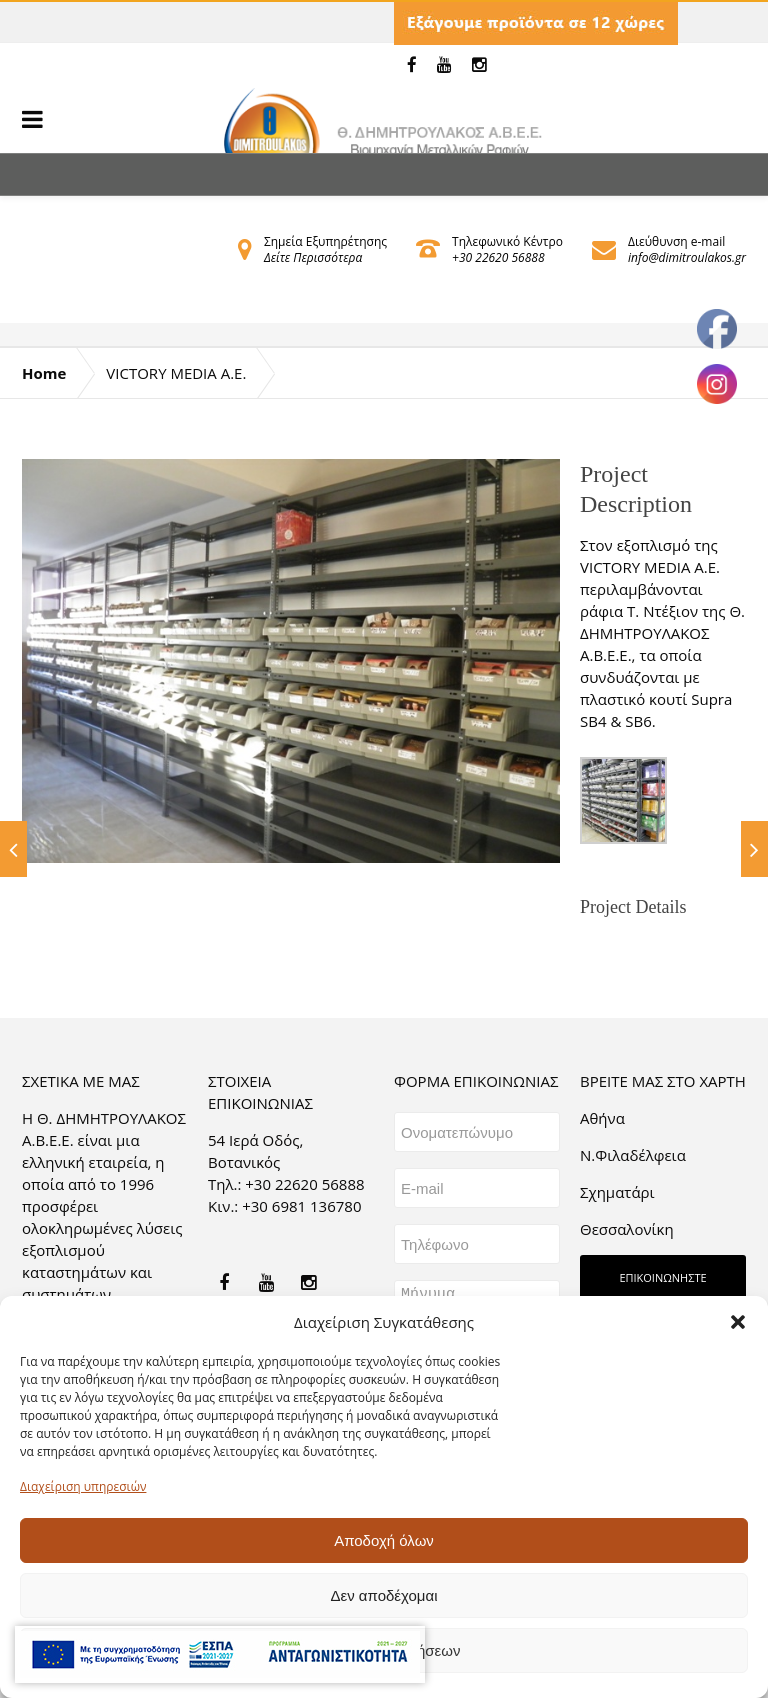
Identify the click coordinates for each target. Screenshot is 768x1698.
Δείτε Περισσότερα (313, 257)
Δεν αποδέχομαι (383, 1595)
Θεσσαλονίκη (627, 1229)
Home (44, 373)
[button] (738, 1322)
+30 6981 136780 (301, 1206)
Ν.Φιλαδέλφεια (633, 1155)
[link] (412, 65)
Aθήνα (602, 1118)
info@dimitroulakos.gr (687, 257)
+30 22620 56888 (498, 257)
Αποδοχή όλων (384, 1540)
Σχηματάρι (617, 1192)
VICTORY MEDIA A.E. (176, 373)
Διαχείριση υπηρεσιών (83, 1486)
